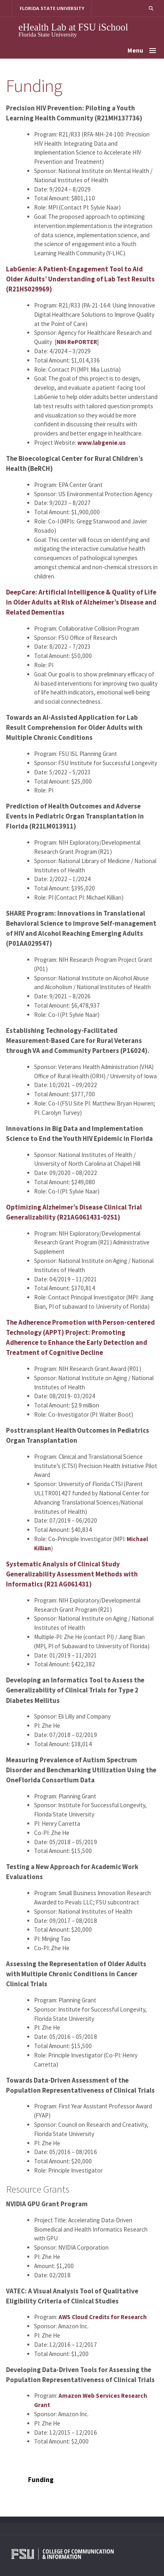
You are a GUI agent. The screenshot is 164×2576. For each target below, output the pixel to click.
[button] (151, 8)
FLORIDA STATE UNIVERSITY (52, 8)
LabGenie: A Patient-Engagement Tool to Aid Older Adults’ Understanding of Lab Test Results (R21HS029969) (80, 279)
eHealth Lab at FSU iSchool (73, 27)
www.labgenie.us (101, 442)
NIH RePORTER (77, 342)
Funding (41, 2480)
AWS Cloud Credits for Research (103, 2317)
